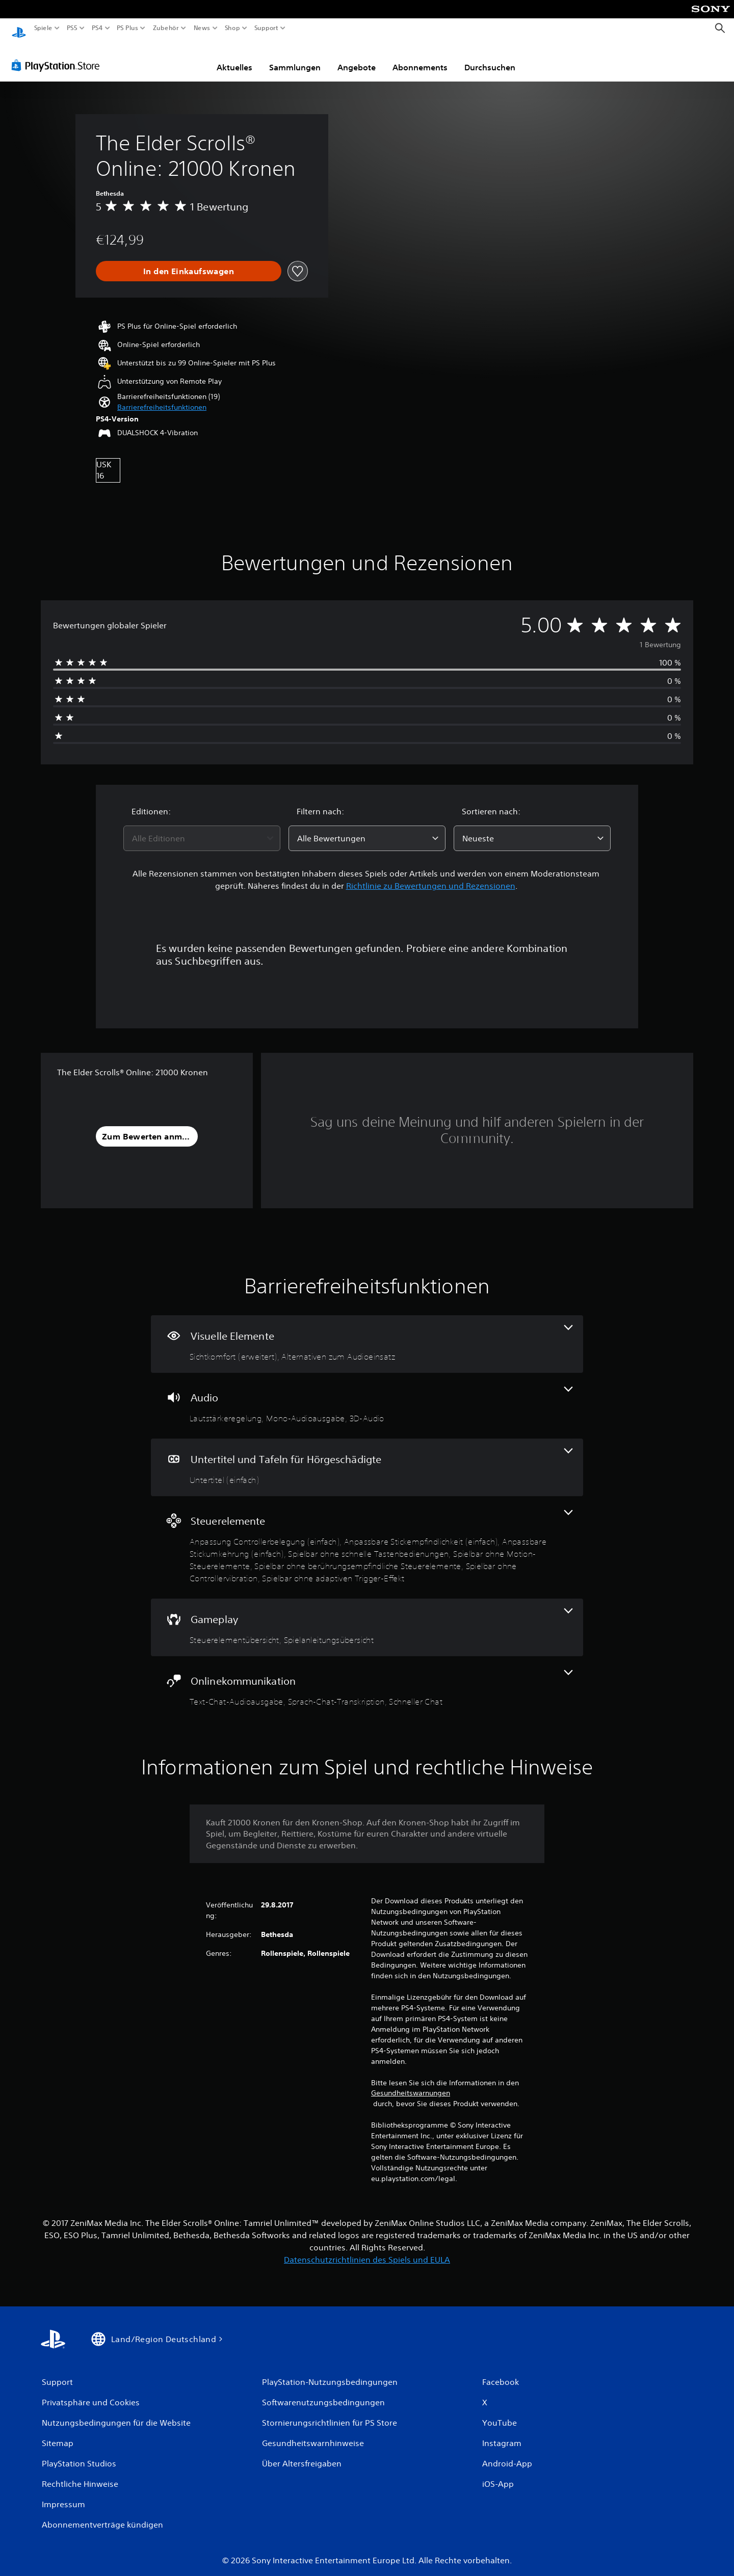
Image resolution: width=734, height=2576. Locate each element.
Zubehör (165, 28)
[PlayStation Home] (19, 28)
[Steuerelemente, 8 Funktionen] (367, 1538)
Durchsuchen (489, 57)
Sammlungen (295, 57)
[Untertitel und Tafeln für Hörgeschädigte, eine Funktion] (367, 1457)
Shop (232, 28)
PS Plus (127, 28)
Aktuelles (234, 57)
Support (266, 28)
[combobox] (201, 828)
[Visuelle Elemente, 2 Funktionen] (367, 1334)
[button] (161, 397)
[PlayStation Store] (58, 55)
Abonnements (420, 57)
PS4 (96, 28)
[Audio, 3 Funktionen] (367, 1396)
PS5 (72, 28)
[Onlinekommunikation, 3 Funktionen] (367, 1679)
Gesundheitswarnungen (410, 2083)
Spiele (43, 28)
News (202, 28)
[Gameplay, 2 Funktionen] (367, 1617)
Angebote (356, 57)
